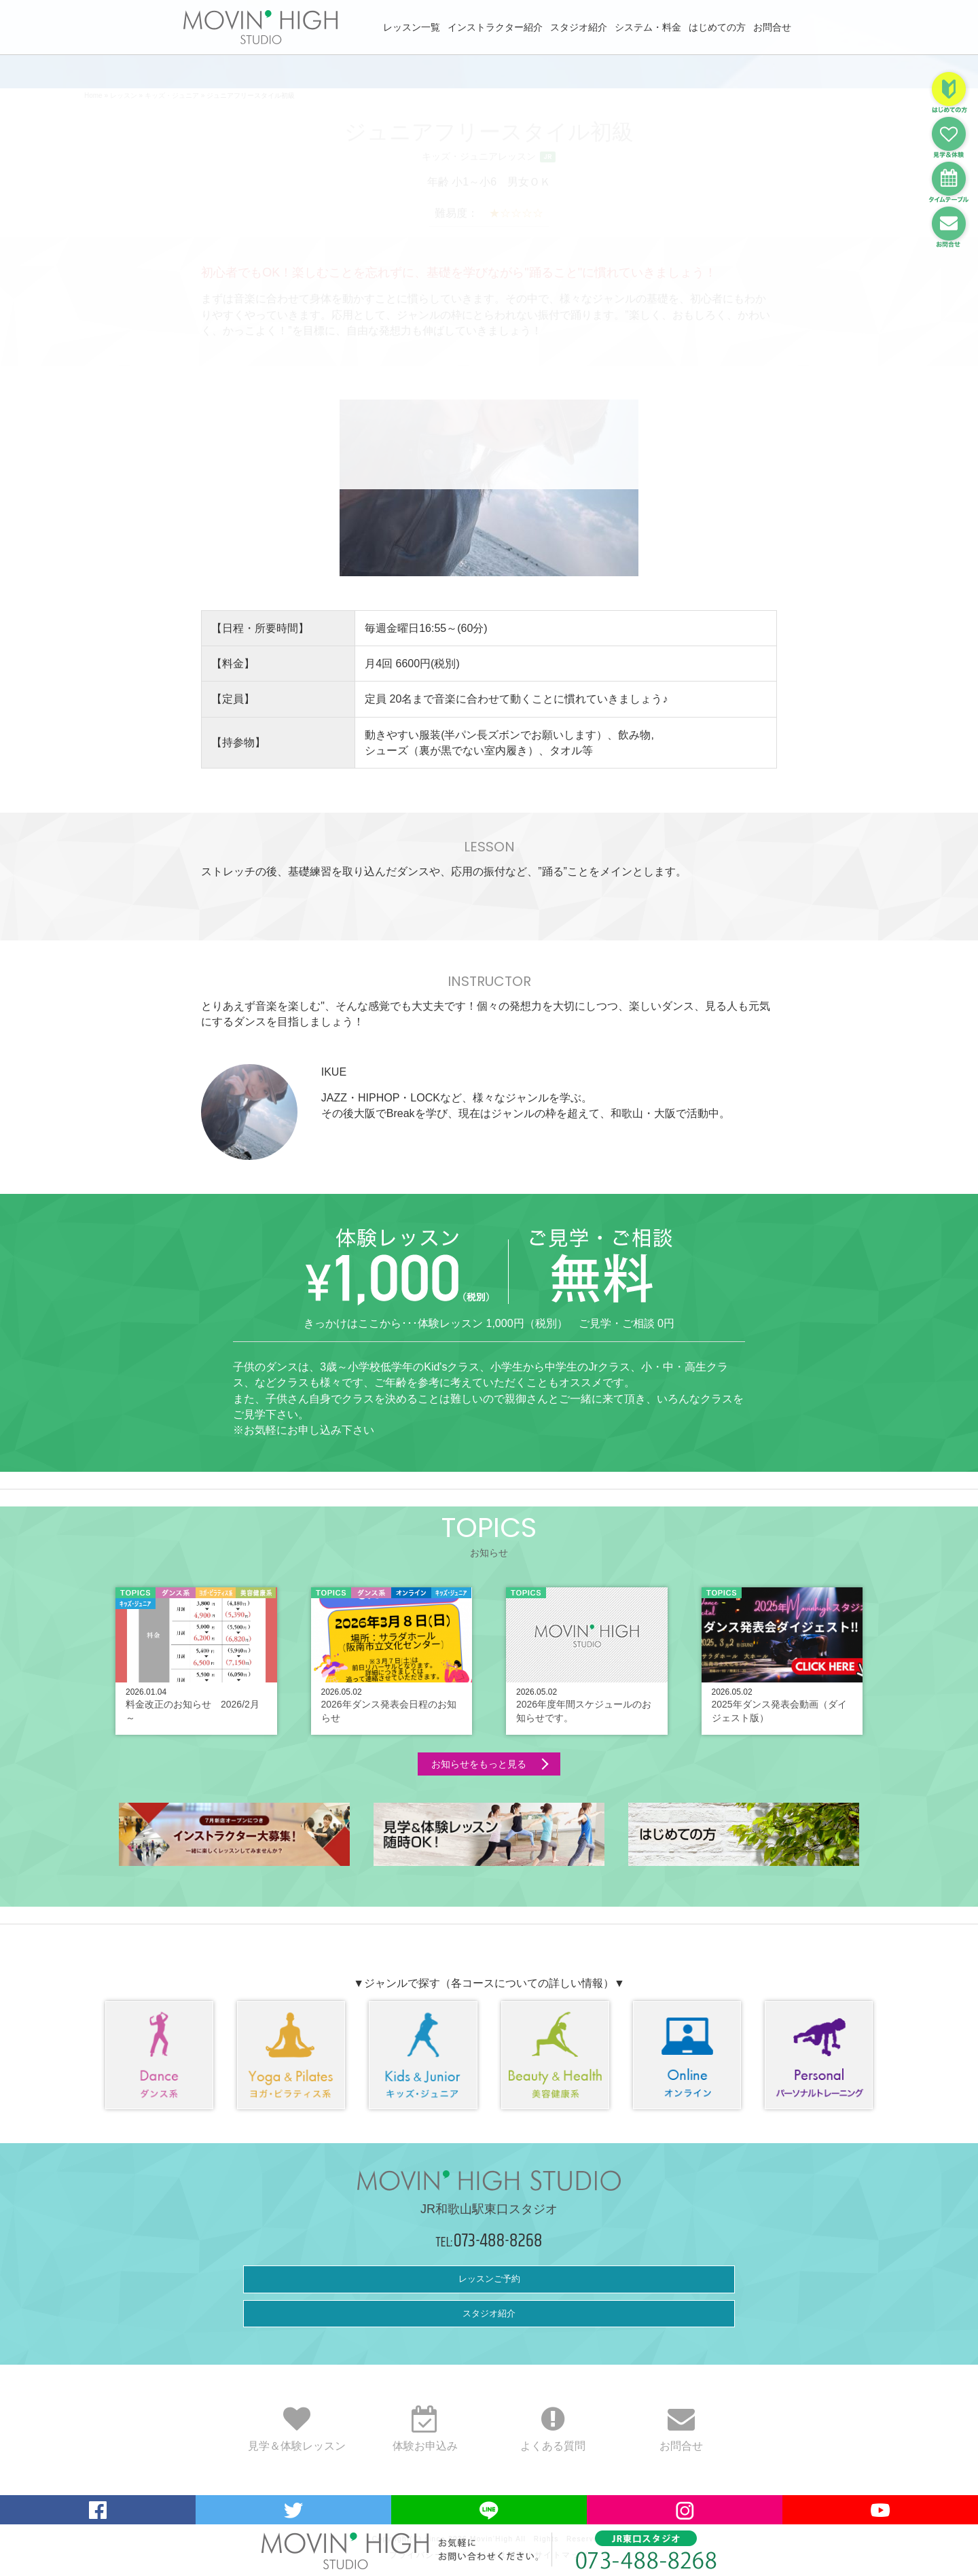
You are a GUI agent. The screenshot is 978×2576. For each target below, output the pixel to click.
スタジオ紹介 (578, 27)
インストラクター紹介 (495, 27)
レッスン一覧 (411, 27)
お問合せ (772, 27)
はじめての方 (717, 27)
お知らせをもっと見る (478, 1764)
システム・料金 (648, 27)
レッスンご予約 (489, 2279)
